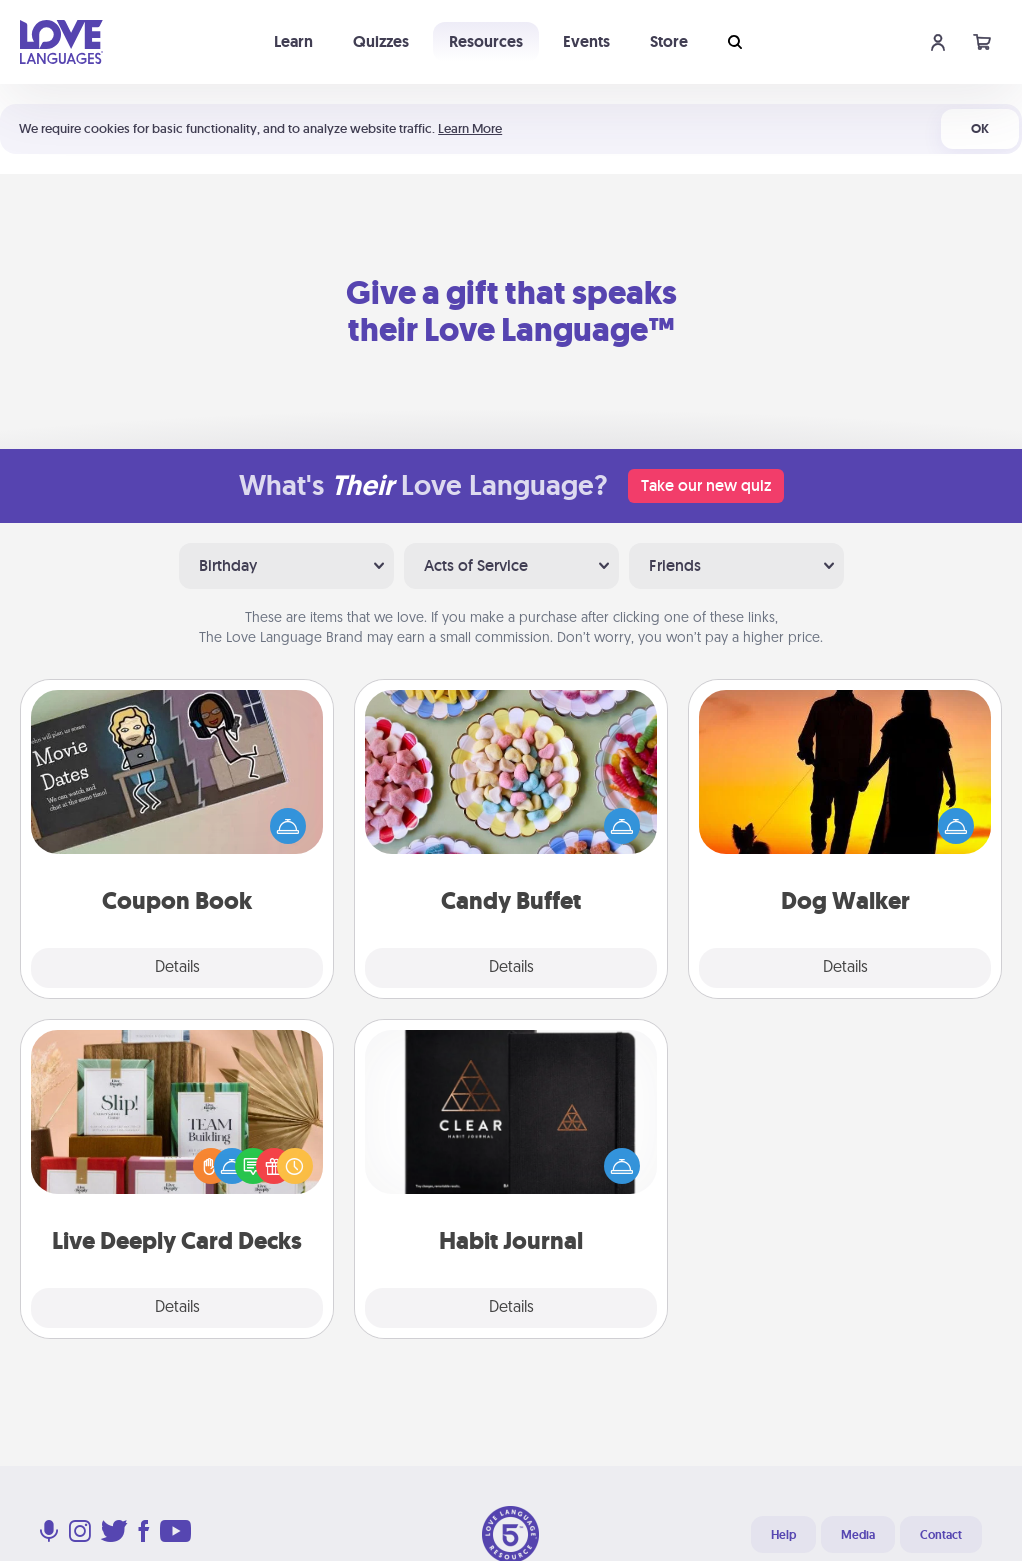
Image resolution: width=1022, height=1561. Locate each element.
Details (177, 968)
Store (669, 41)
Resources (486, 41)
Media (858, 1535)
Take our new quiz (706, 485)
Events (586, 41)
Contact (941, 1535)
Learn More (470, 128)
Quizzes (381, 41)
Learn (293, 41)
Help (783, 1535)
